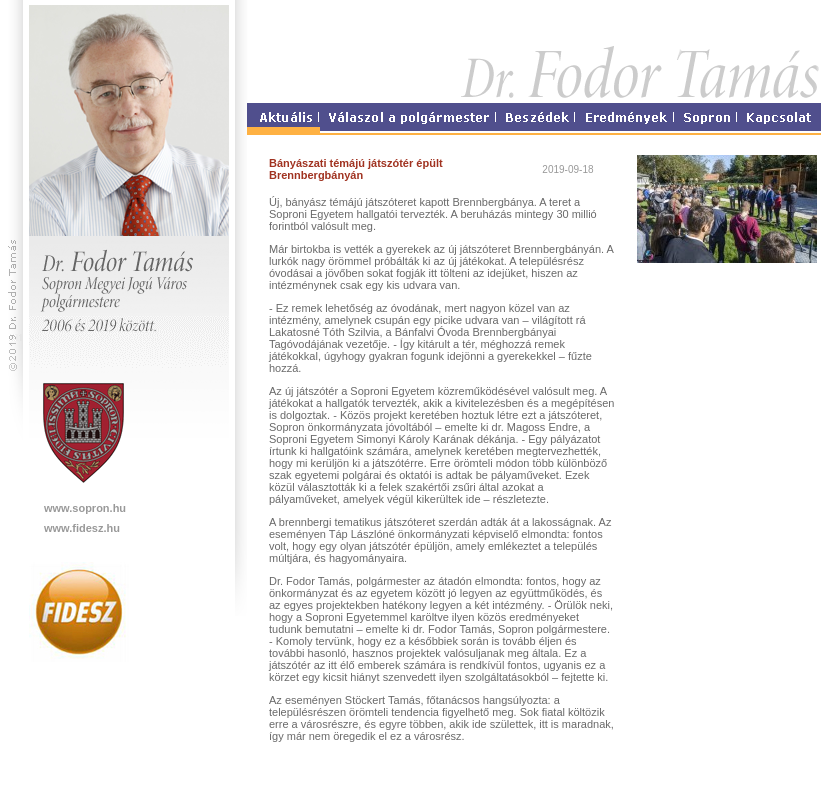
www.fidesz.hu (82, 528)
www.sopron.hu (85, 508)
